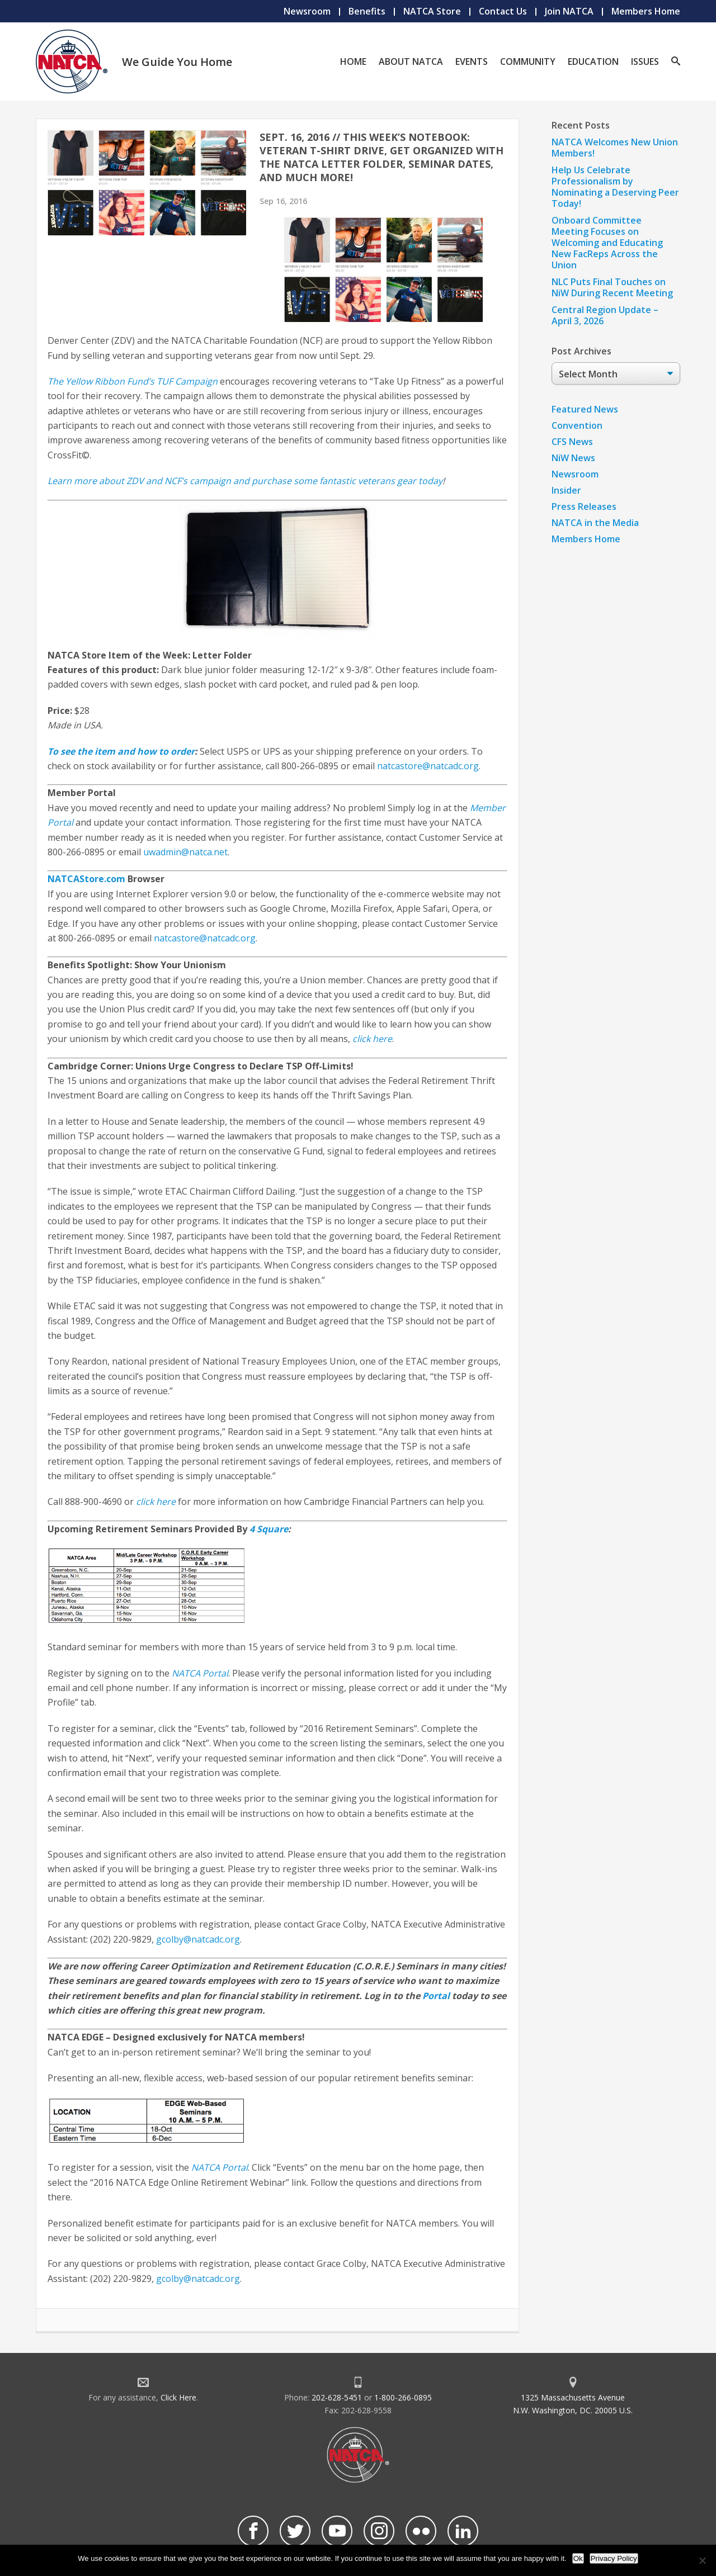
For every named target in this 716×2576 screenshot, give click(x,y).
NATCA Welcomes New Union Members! (615, 147)
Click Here (178, 2397)
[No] (702, 2560)
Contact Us (503, 11)
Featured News (585, 409)
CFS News (572, 441)
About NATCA (411, 61)
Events (471, 61)
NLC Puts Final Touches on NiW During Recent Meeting (612, 287)
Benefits (366, 11)
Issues (645, 61)
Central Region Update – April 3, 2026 (605, 315)
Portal (436, 1996)
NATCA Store (432, 11)
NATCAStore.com (86, 879)
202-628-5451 (337, 2397)
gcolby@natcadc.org (198, 1939)
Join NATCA (569, 11)
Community (527, 61)
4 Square (268, 1529)
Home (353, 61)
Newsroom (307, 11)
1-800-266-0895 (403, 2397)
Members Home (645, 11)
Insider (566, 490)
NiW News (573, 458)
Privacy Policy (614, 2558)
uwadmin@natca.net (185, 852)
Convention (577, 425)
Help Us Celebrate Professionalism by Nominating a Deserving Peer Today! (615, 187)
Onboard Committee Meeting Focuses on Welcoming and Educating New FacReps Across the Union (607, 242)
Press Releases (584, 506)
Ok (578, 2558)
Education (593, 61)
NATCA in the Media (595, 523)
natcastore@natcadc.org (428, 766)
